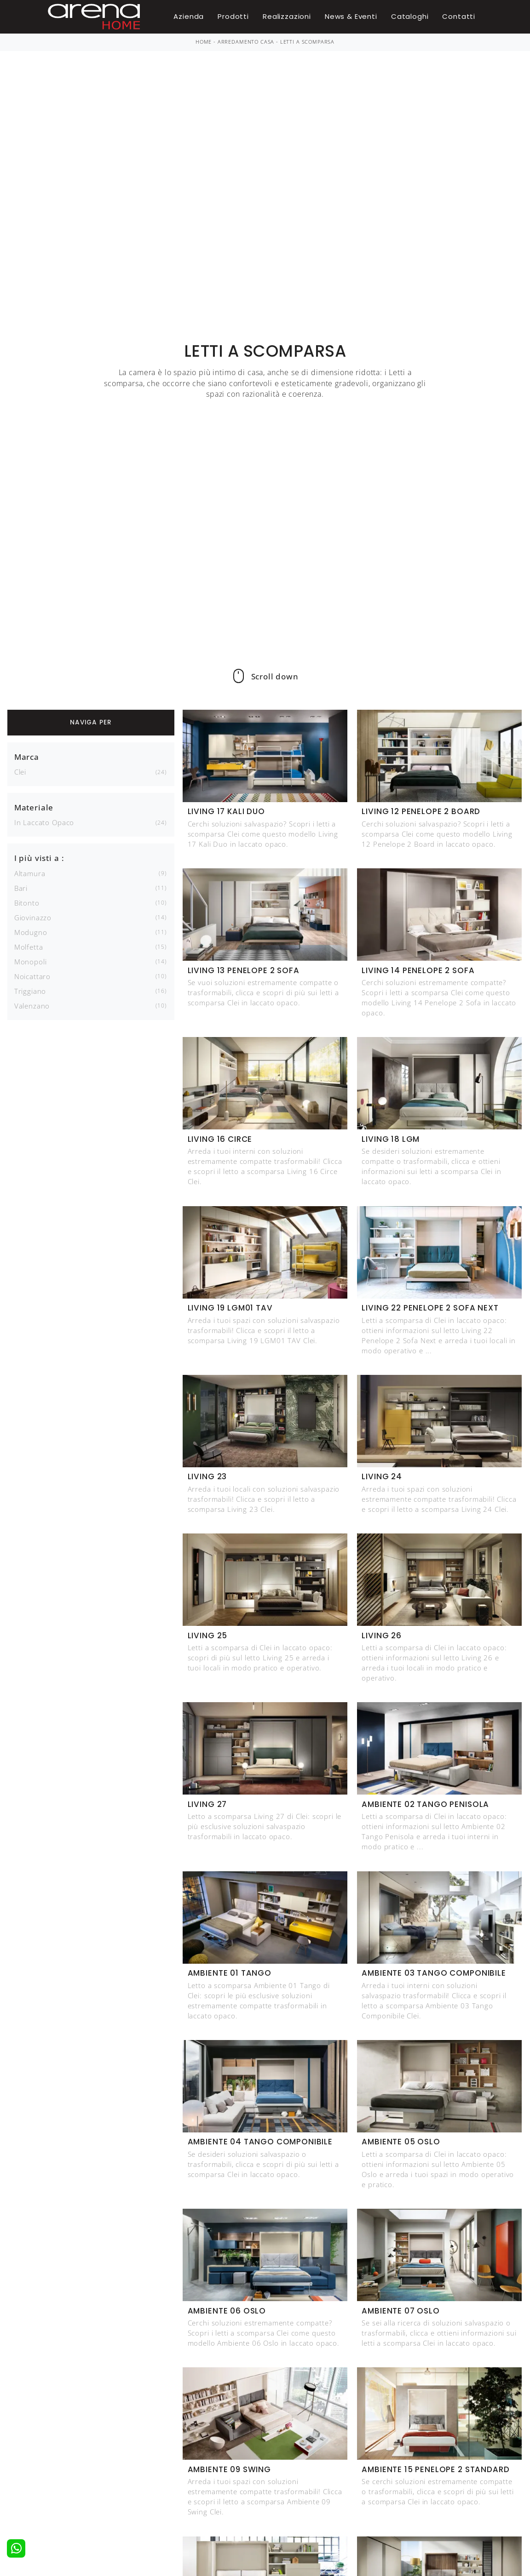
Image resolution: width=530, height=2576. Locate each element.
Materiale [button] (34, 807)
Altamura (30, 873)
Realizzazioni (287, 16)
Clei (20, 771)
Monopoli (30, 961)
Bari (21, 888)
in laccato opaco (44, 822)
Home (204, 42)
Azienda (188, 16)
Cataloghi (410, 16)
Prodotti (233, 16)
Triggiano (30, 991)
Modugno (30, 932)
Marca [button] (26, 757)
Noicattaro (32, 976)
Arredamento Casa (246, 42)
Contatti (458, 16)
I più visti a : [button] (39, 858)
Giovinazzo (33, 917)
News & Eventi (351, 16)
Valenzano (32, 1005)
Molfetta (28, 947)
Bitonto (27, 902)
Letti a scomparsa (307, 42)
